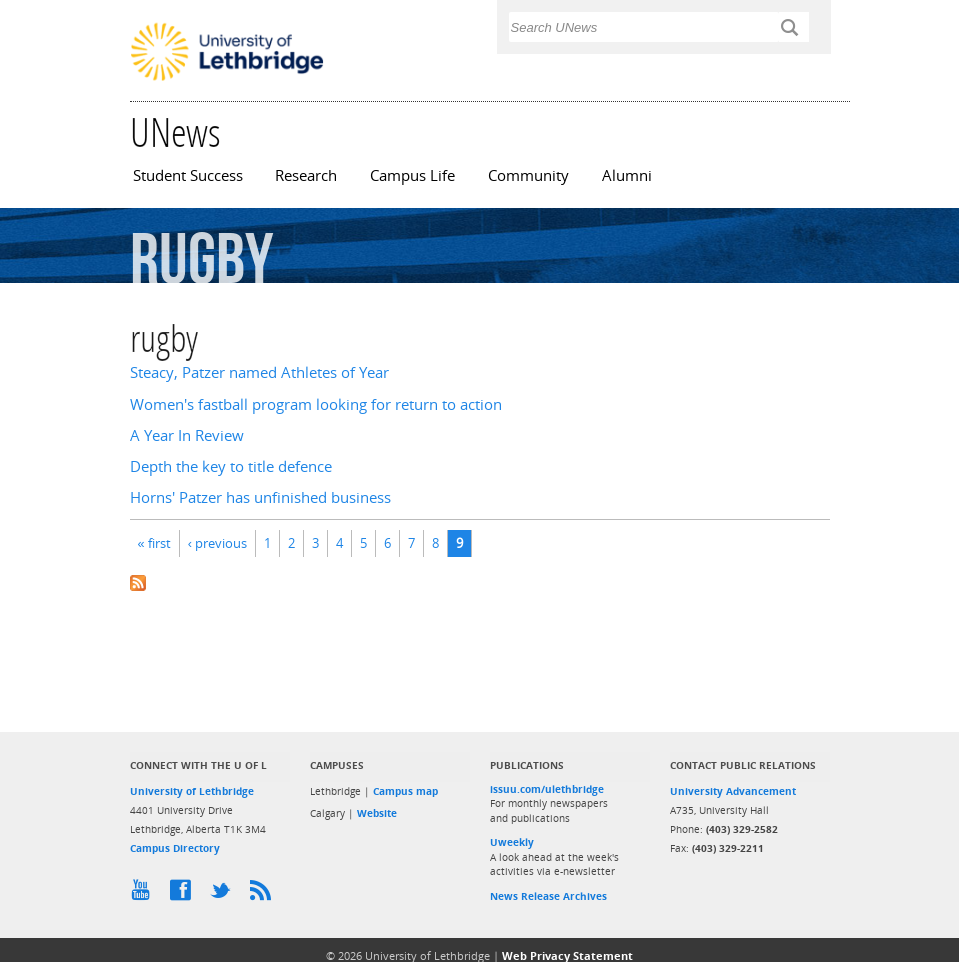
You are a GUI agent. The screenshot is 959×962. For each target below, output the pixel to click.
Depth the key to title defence (231, 466)
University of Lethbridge (192, 791)
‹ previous (217, 543)
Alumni (627, 175)
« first (154, 543)
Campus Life (412, 175)
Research (306, 175)
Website (377, 813)
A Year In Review (187, 435)
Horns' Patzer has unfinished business (260, 497)
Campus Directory (175, 848)
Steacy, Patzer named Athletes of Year (259, 372)
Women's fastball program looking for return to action (316, 404)
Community (528, 175)
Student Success (188, 175)
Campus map (405, 791)
